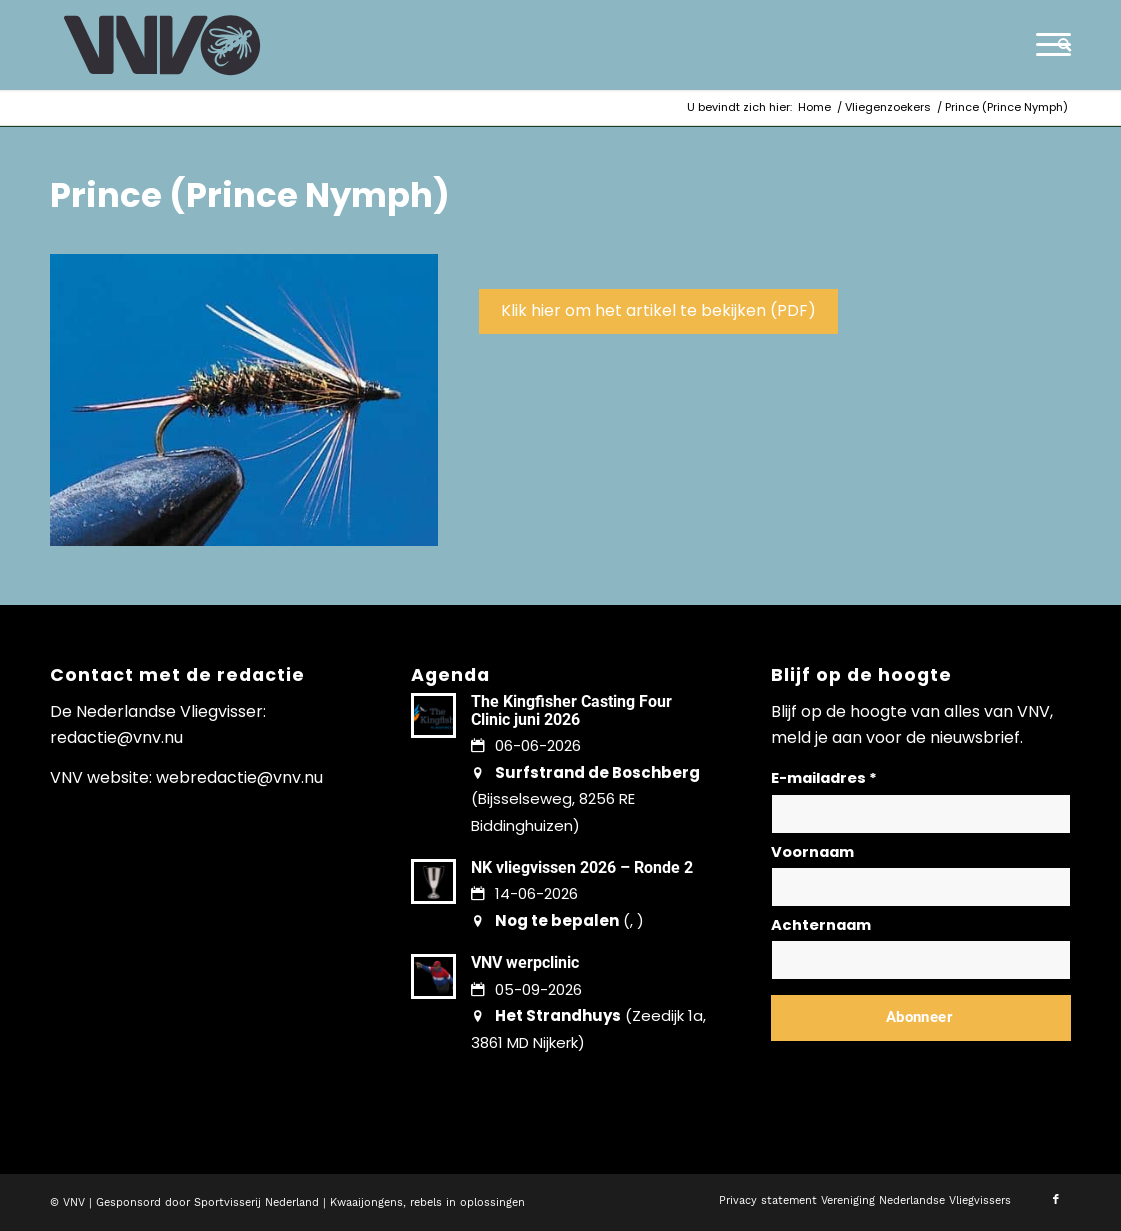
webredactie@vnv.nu (239, 777)
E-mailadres (824, 778)
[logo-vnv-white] (162, 45)
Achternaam (821, 925)
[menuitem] (1058, 45)
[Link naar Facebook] (1056, 1200)
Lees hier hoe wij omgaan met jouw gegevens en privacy (919, 1065)
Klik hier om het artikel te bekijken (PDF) (658, 310)
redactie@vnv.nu (116, 737)
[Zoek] (1058, 45)
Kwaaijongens (366, 1202)
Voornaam (812, 852)
